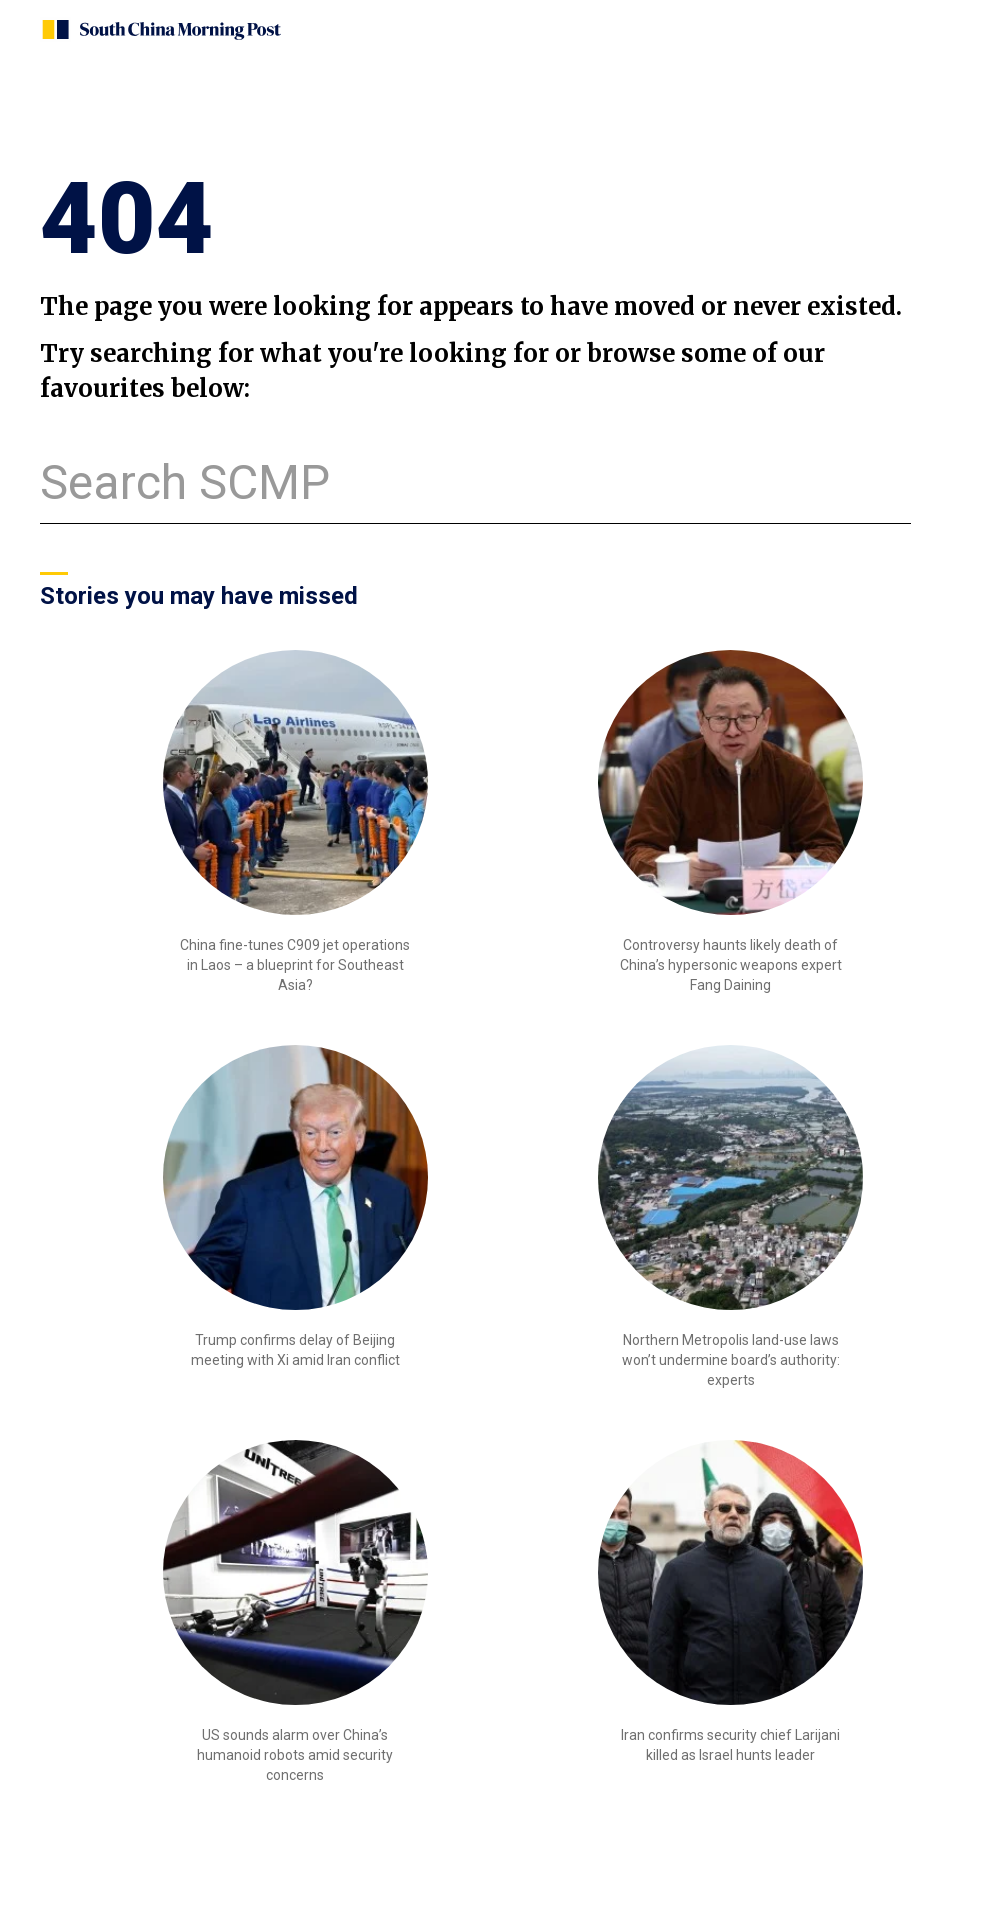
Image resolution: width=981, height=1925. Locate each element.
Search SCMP (185, 482)
